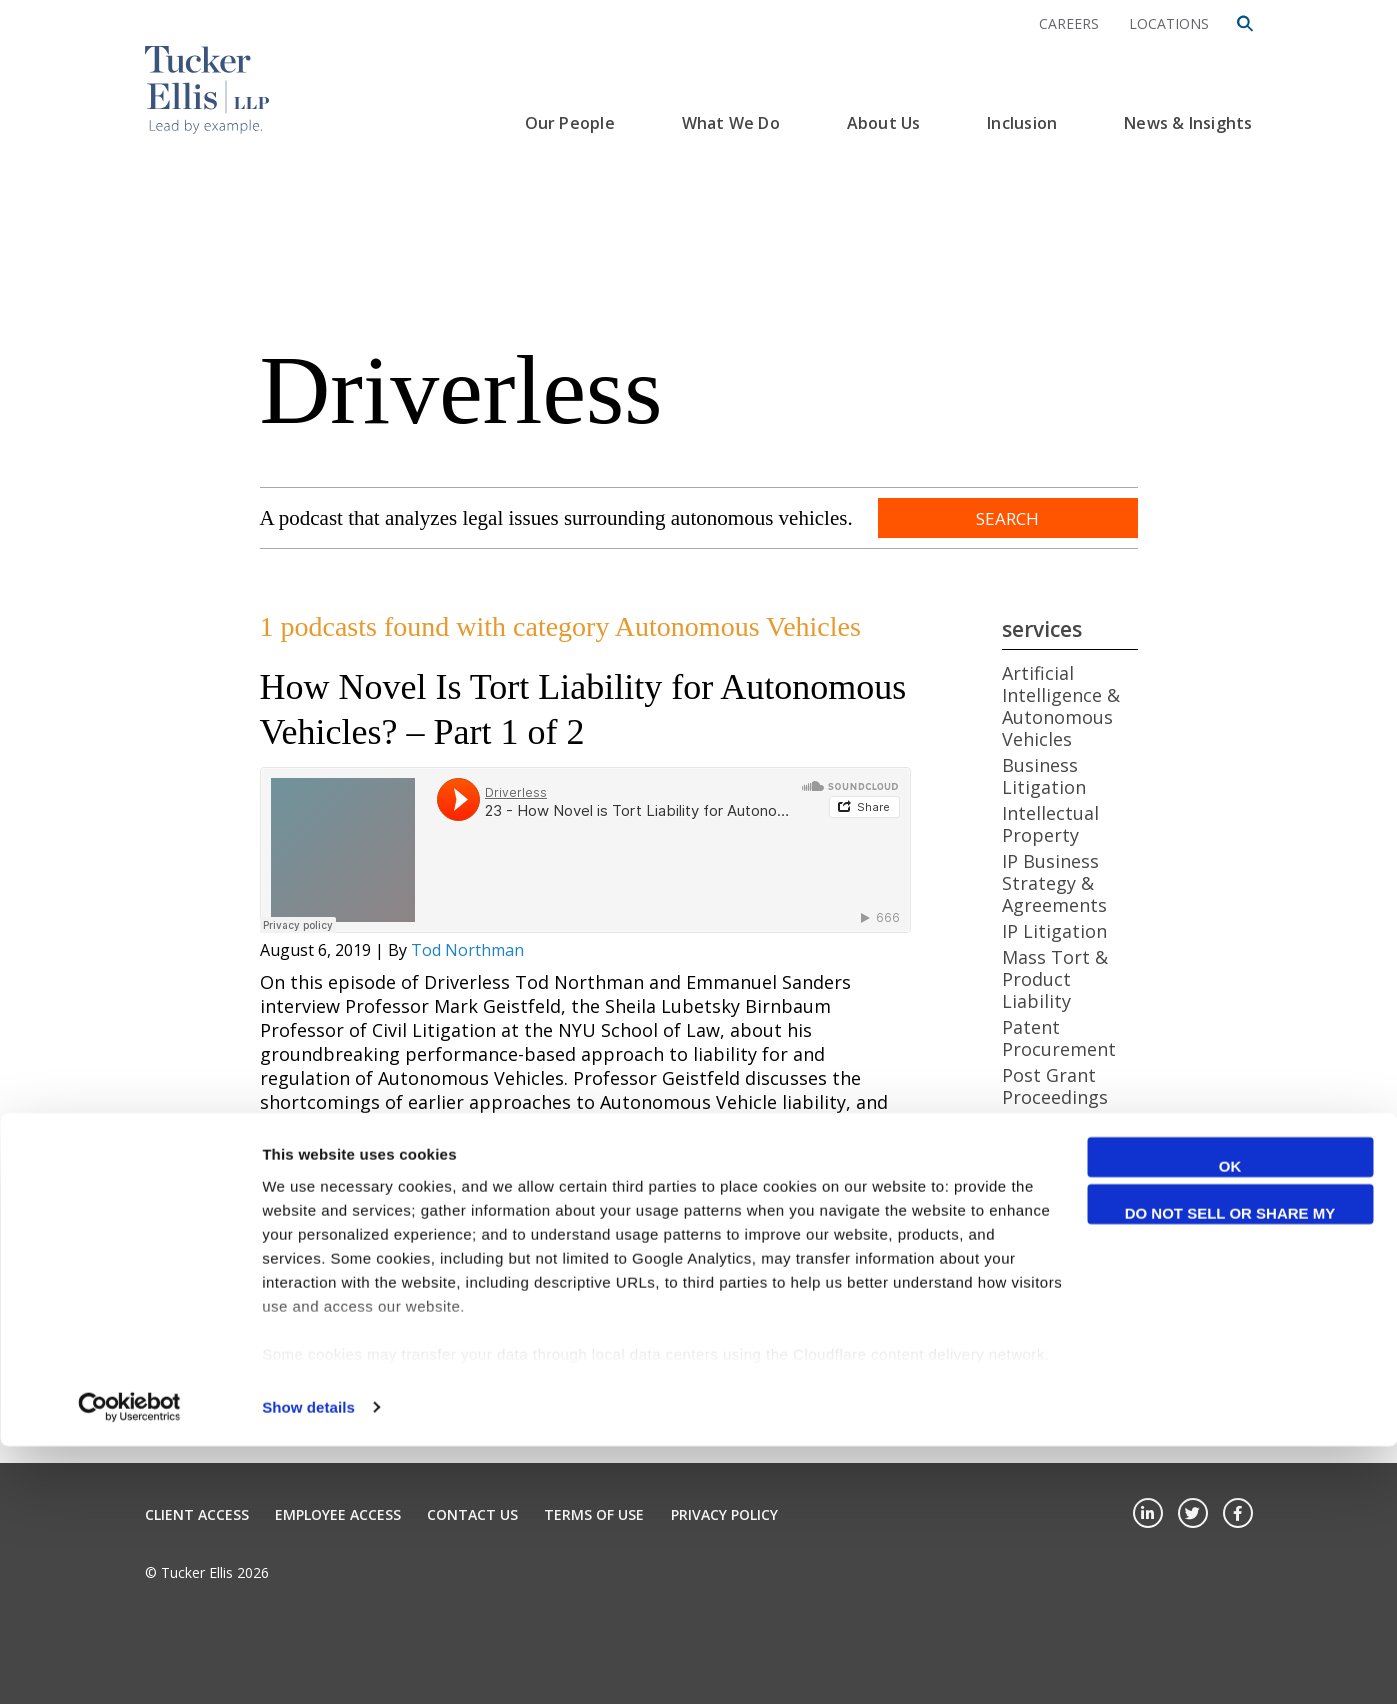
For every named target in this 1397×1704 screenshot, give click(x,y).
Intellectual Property (1050, 824)
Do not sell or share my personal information (1230, 1473)
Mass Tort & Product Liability (1055, 979)
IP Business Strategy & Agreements (1054, 883)
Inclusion (1022, 123)
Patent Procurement (1059, 1038)
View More (301, 1270)
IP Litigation (1054, 931)
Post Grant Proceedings (1055, 1086)
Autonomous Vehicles (1057, 1279)
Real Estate (1050, 1123)
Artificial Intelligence (1052, 1231)
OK (1230, 1423)
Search (1007, 518)
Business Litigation (1044, 776)
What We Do (731, 123)
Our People (570, 123)
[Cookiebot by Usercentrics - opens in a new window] (129, 1665)
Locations (1169, 23)
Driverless (461, 390)
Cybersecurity (1061, 1364)
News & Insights (1188, 123)
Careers (1069, 23)
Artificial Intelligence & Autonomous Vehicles (1061, 706)
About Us (884, 123)
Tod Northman (467, 950)
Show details (308, 1664)
